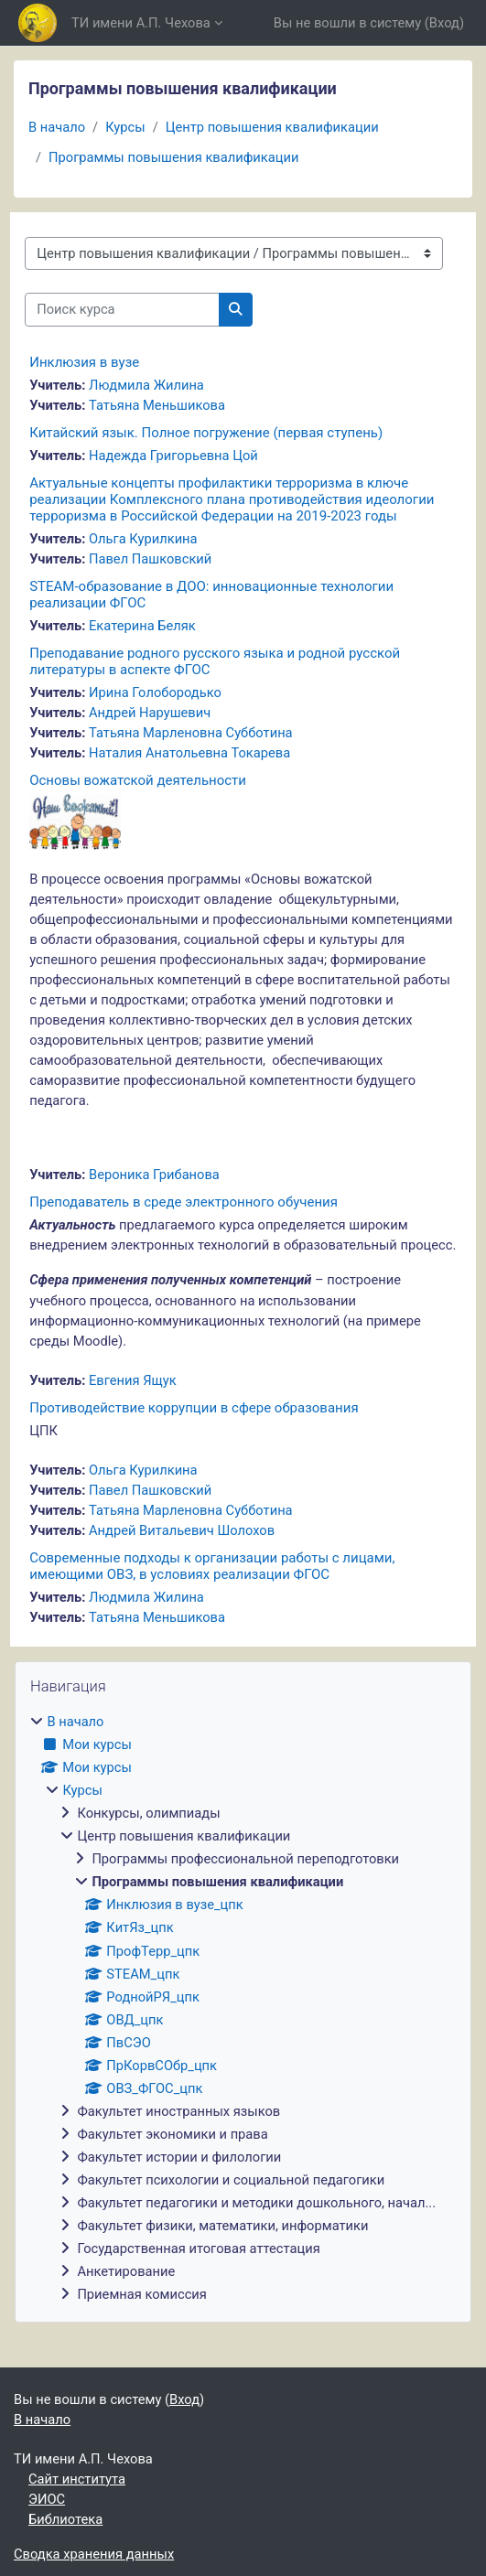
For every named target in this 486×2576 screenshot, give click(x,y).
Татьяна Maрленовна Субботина (191, 732)
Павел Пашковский (150, 559)
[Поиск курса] (122, 309)
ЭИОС (46, 2499)
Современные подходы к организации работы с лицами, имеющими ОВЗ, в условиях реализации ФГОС (211, 1566)
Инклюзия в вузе (84, 362)
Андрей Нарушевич (150, 712)
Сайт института (76, 2479)
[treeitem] (243, 2008)
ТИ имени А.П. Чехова (141, 23)
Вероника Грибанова (154, 1174)
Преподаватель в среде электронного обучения (183, 1202)
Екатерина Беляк (142, 625)
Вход (444, 23)
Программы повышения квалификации (173, 157)
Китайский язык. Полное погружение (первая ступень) (206, 432)
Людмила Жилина (146, 385)
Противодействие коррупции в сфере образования (193, 1408)
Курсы (125, 127)
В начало (56, 127)
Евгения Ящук (133, 1380)
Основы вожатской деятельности (137, 780)
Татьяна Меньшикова (157, 405)
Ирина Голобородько (155, 692)
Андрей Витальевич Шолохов (182, 1530)
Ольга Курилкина (143, 539)
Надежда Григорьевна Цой (173, 455)
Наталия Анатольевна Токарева (189, 753)
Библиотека (65, 2519)
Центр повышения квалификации (272, 127)
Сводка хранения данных (94, 2554)
